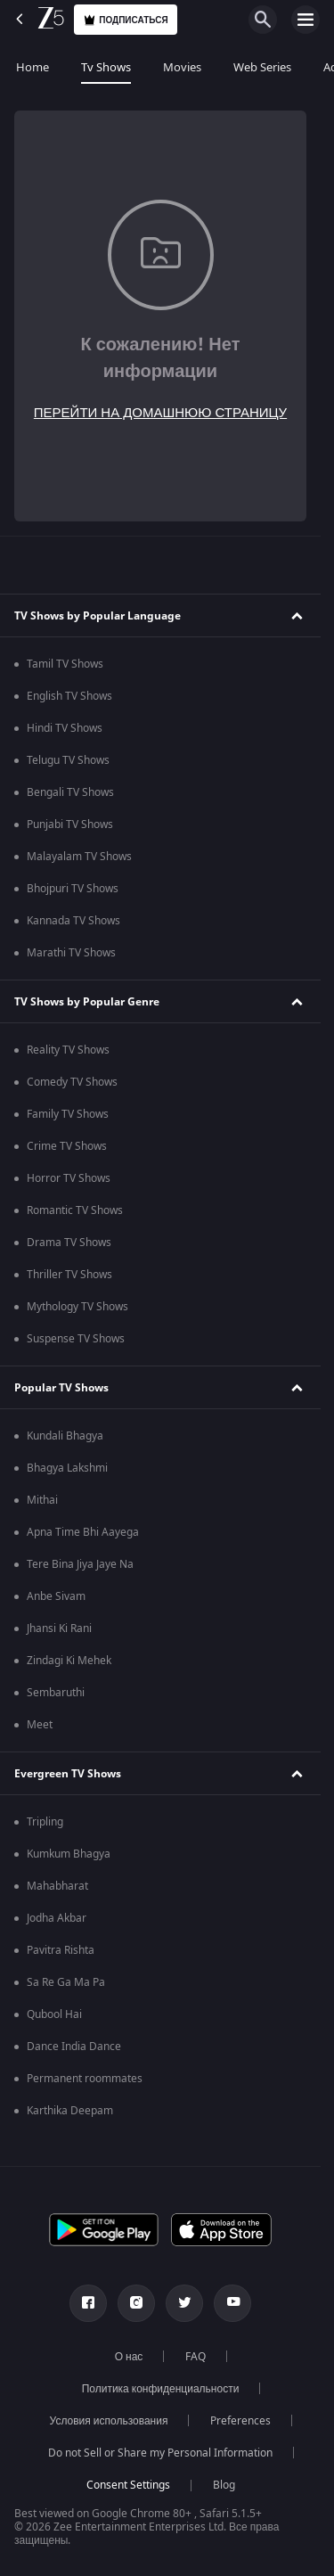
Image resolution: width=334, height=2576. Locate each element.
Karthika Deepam (70, 2111)
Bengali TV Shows (70, 792)
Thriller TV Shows (69, 1275)
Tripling (45, 1822)
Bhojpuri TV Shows (72, 889)
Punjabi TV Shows (70, 824)
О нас (129, 2357)
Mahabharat (57, 1886)
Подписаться (125, 20)
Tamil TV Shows (65, 664)
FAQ (195, 2357)
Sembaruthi (56, 1693)
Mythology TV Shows (77, 1307)
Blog (224, 2485)
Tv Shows (106, 67)
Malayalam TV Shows (79, 857)
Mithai (42, 1500)
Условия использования (109, 2421)
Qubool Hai (54, 2014)
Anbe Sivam (56, 1596)
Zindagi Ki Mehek (69, 1661)
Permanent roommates (85, 2079)
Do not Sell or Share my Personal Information (160, 2453)
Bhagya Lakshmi (67, 1468)
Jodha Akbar (56, 1918)
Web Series (262, 67)
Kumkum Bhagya (68, 1854)
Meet (40, 1725)
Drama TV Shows (69, 1243)
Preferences (240, 2421)
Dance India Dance (74, 2047)
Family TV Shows (68, 1114)
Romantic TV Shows (75, 1210)
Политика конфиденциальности (161, 2389)
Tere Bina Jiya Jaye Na (80, 1564)
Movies (182, 67)
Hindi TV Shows (64, 728)
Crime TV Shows (67, 1146)
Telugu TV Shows (68, 760)
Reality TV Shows (68, 1050)
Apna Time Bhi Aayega (83, 1532)
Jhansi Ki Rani (59, 1628)
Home (32, 67)
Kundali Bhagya (65, 1436)
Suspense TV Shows (76, 1339)
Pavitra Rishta (60, 1950)
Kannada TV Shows (73, 921)
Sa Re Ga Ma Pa (66, 1982)
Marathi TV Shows (71, 953)
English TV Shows (69, 696)
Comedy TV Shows (72, 1082)
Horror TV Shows (68, 1178)
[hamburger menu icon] (305, 19)
